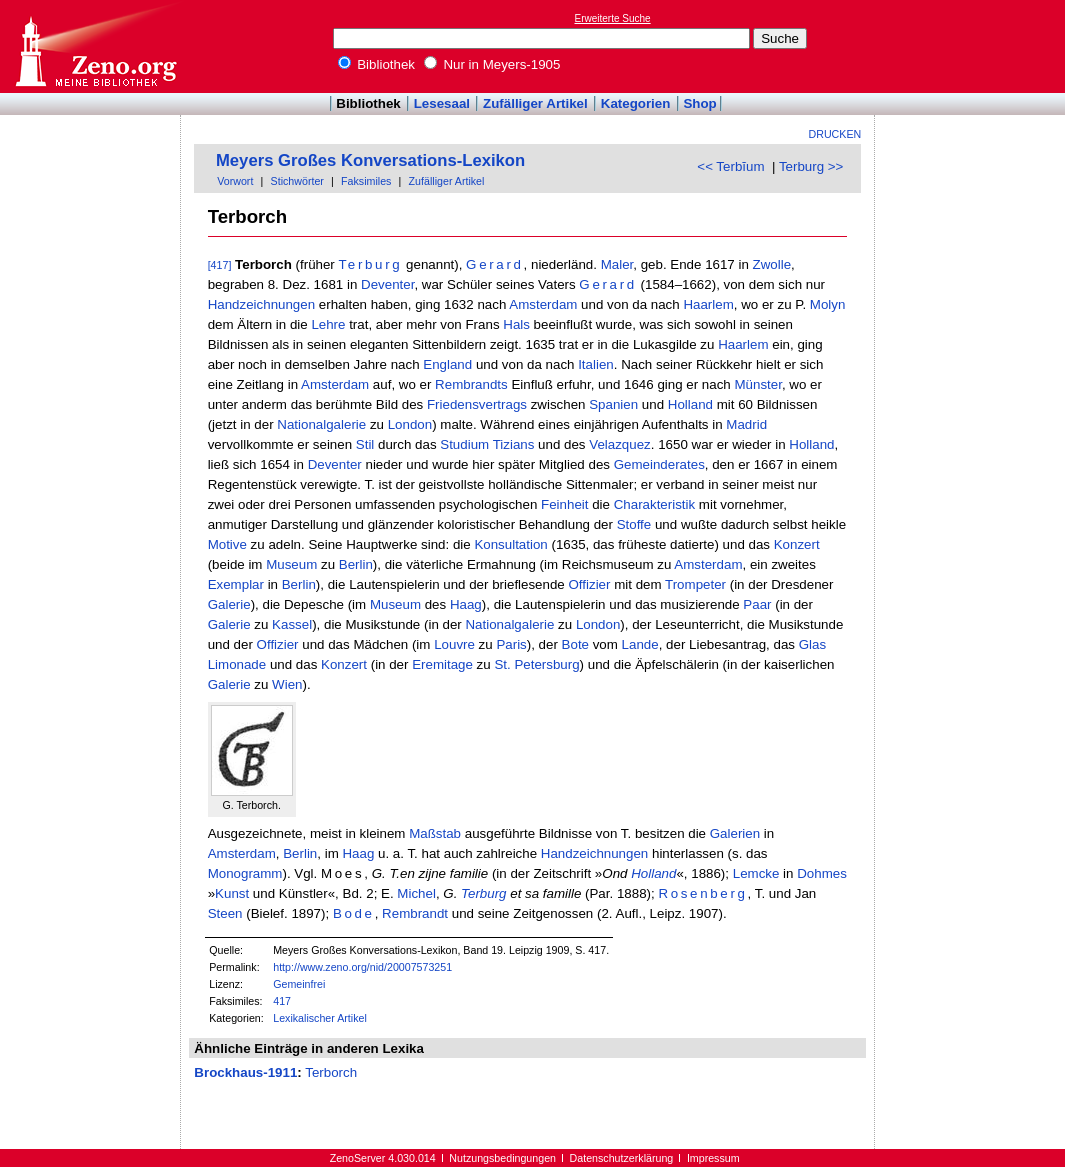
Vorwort (235, 181)
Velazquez (620, 444)
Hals (516, 324)
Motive (227, 544)
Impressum (713, 1158)
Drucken (835, 134)
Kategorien (636, 103)
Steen (225, 913)
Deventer (387, 284)
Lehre (328, 324)
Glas (812, 644)
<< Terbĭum (730, 166)
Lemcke (756, 873)
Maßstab (435, 833)
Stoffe (634, 524)
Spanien (613, 404)
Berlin (356, 564)
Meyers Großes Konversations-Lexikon (370, 160)
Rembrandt (415, 913)
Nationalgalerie (321, 424)
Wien (287, 684)
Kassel (292, 624)
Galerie (229, 604)
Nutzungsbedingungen (502, 1158)
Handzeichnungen (261, 304)
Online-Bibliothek (95, 46)
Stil (365, 444)
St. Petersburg (536, 664)
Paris (511, 644)
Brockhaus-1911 (245, 1072)
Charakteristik (654, 504)
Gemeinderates (659, 464)
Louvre (454, 644)
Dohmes (822, 873)
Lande (640, 644)
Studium (464, 444)
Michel (416, 893)
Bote (575, 644)
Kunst (232, 893)
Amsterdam (543, 304)
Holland (690, 404)
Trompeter (695, 584)
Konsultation (510, 544)
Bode (354, 913)
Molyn (828, 304)
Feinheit (564, 504)
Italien (596, 364)
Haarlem (708, 304)
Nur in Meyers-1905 (492, 64)
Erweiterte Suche (613, 18)
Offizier (589, 584)
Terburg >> (811, 166)
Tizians (514, 444)
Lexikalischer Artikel (320, 1018)
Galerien (735, 833)
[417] (220, 265)
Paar (757, 604)
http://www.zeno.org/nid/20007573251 (362, 967)
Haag (466, 604)
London (410, 424)
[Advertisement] (973, 46)
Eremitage (442, 664)
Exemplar (236, 584)
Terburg (371, 264)
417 (282, 1001)
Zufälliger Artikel (535, 103)
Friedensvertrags (477, 404)
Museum (291, 564)
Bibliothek (377, 64)
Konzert (797, 544)
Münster (757, 384)
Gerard (494, 264)
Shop (699, 103)
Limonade (237, 664)
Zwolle (772, 264)
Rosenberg (702, 893)
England (447, 364)
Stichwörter (297, 181)
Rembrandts (471, 384)
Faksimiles (366, 181)
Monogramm (245, 873)
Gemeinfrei (299, 984)
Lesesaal (442, 103)
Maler (617, 264)
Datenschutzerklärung (622, 1158)
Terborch (331, 1072)
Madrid (746, 424)
